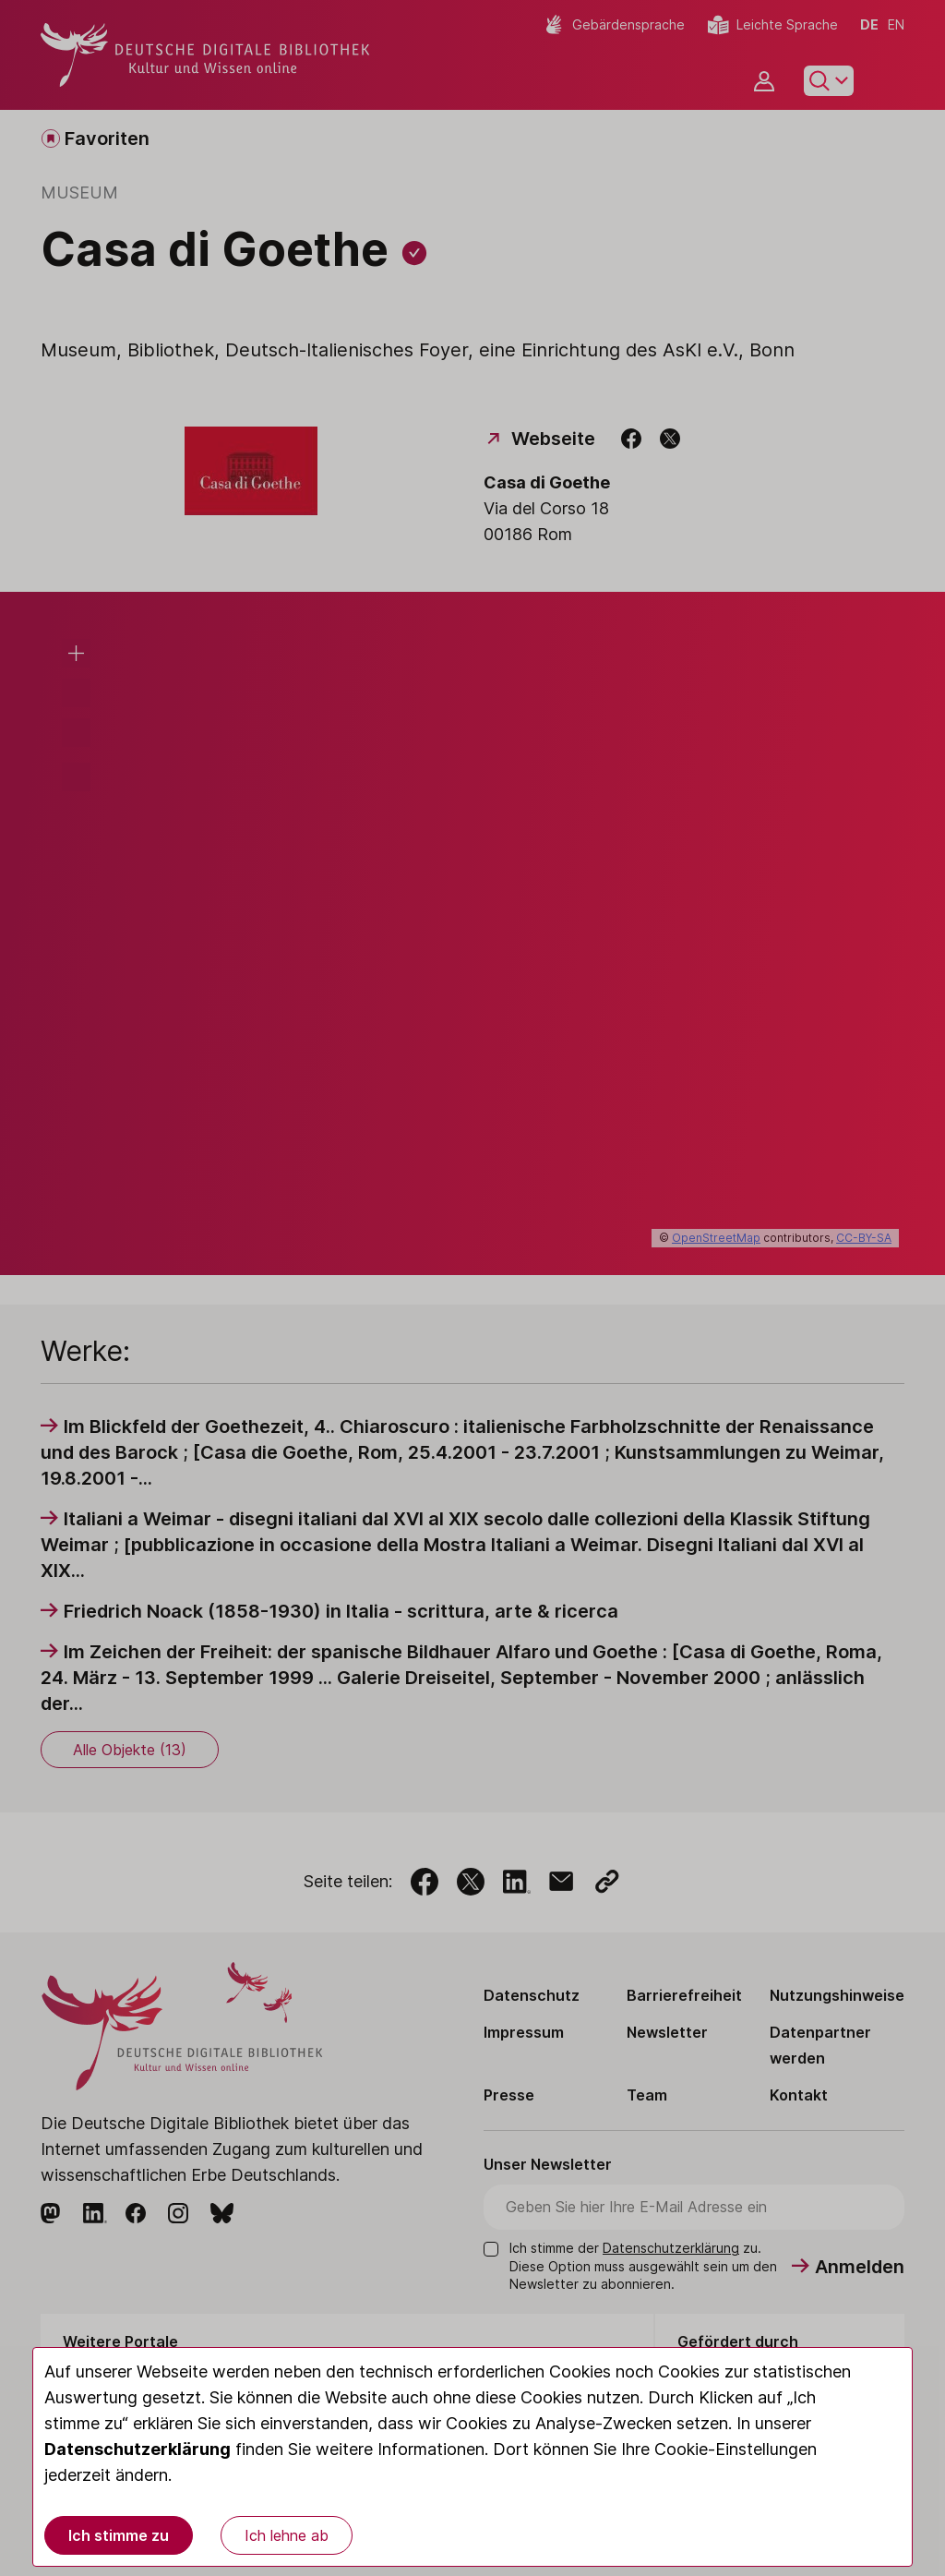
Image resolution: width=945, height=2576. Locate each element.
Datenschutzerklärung (137, 2449)
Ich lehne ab (287, 2535)
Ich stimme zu (118, 2535)
